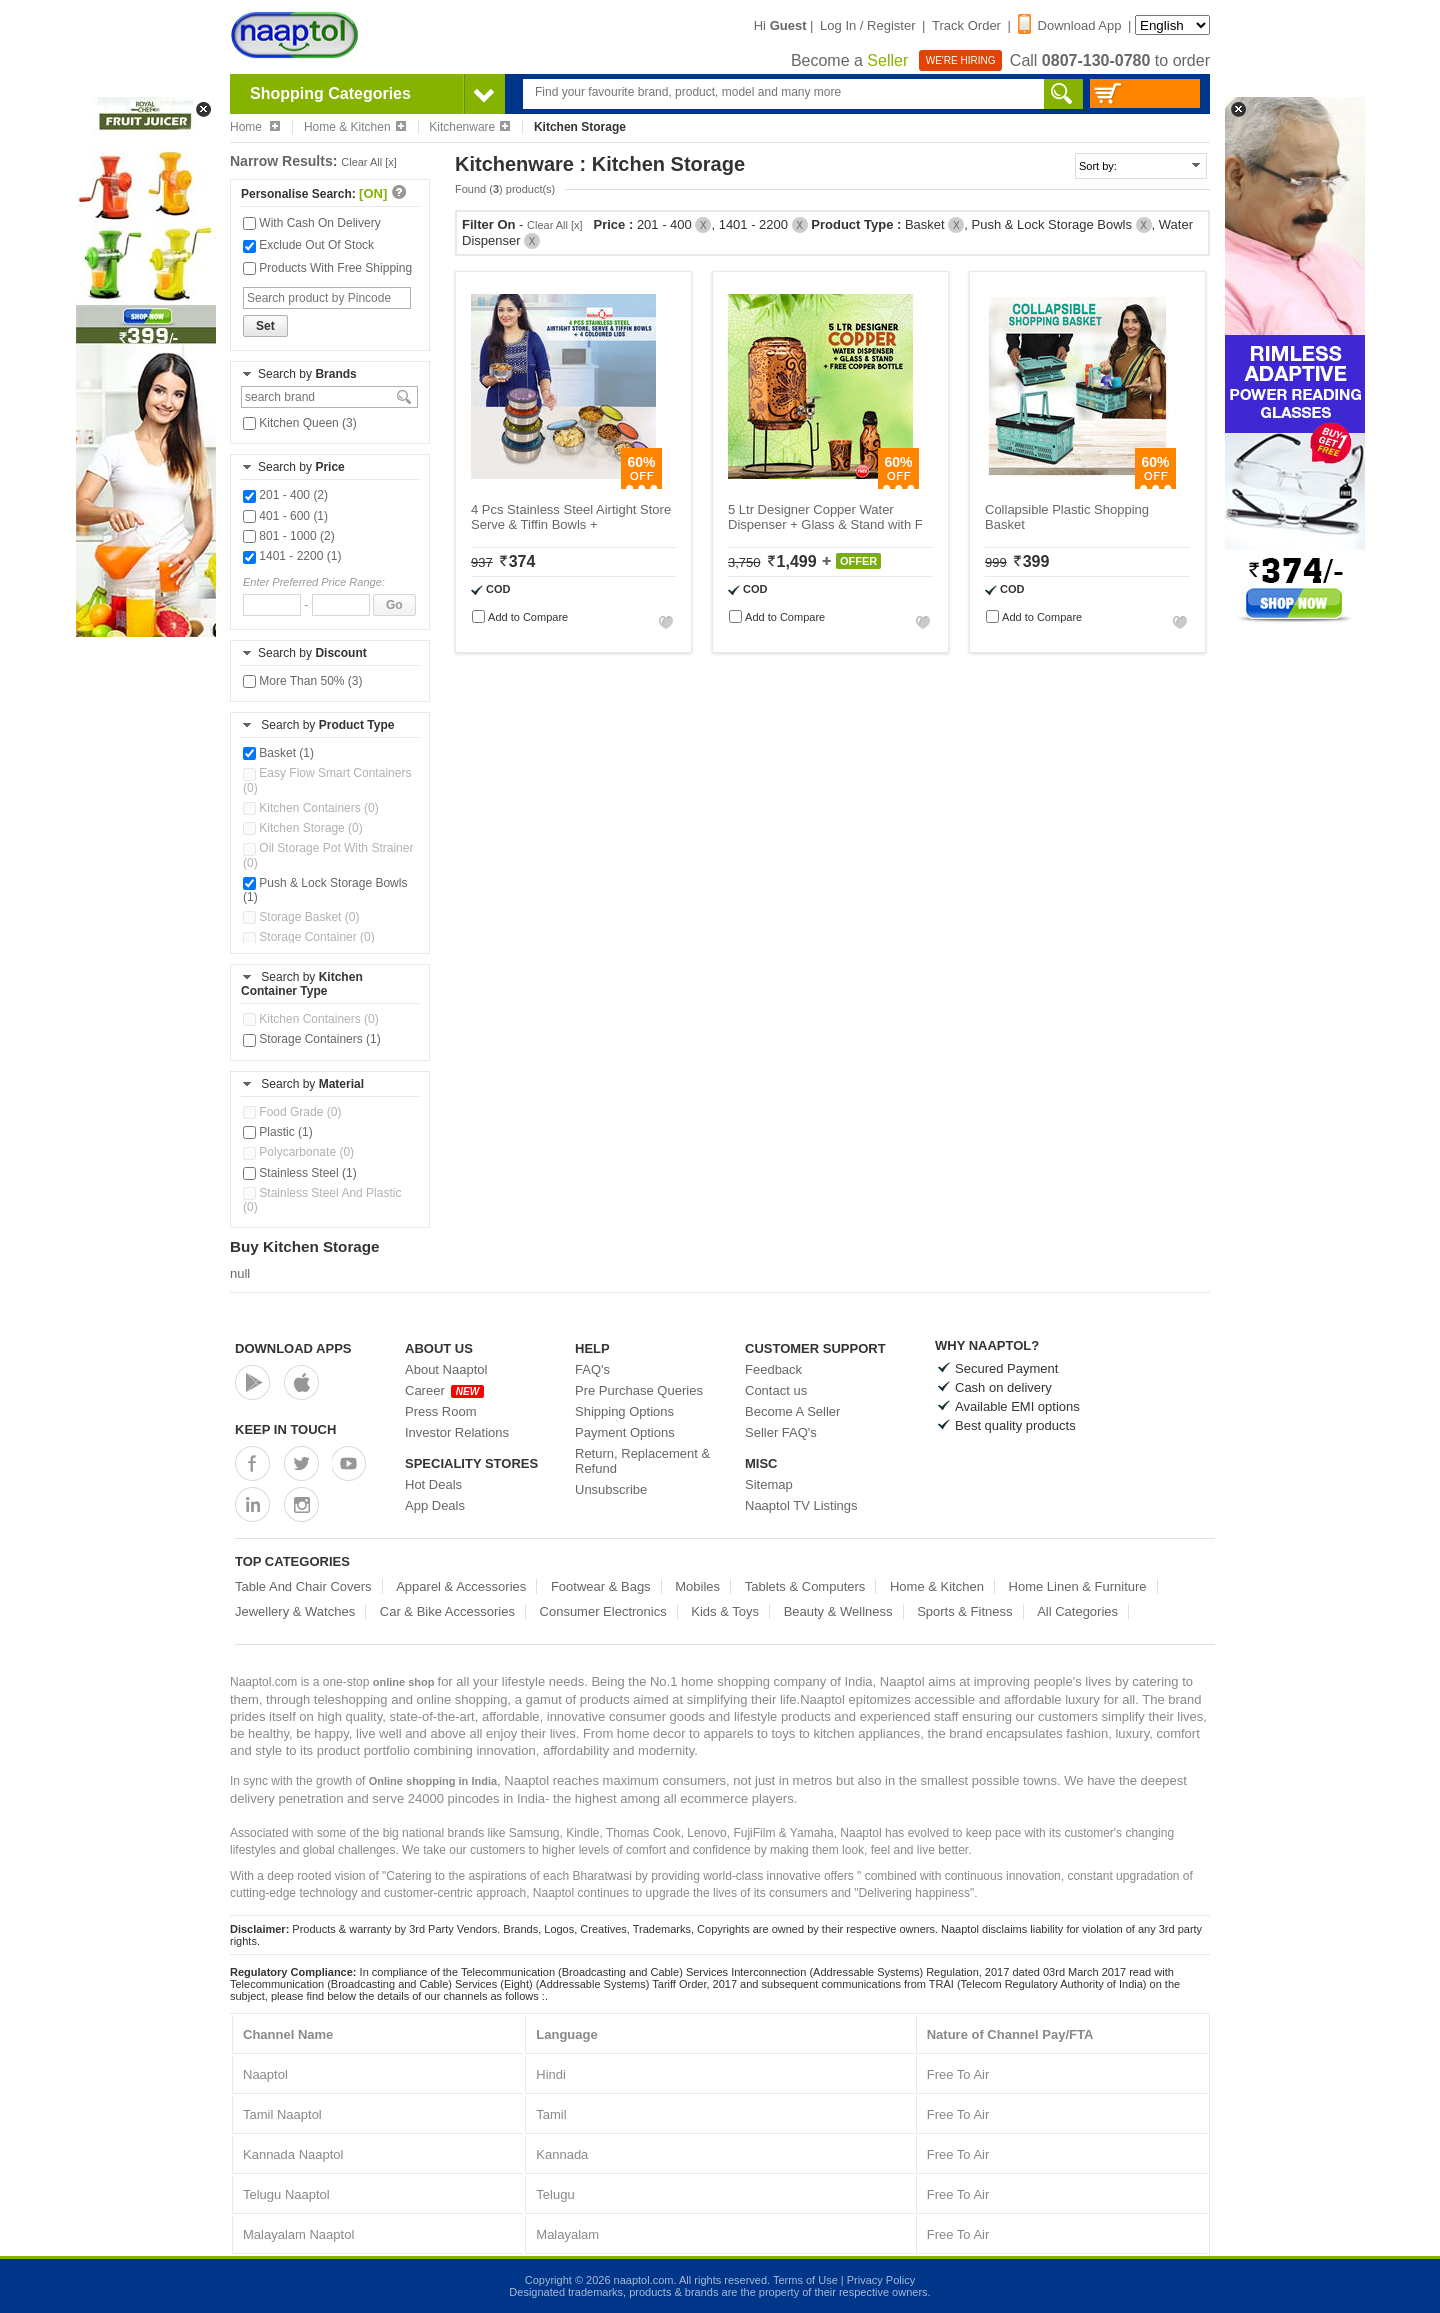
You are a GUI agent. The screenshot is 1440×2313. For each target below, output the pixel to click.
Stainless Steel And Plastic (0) (322, 1200)
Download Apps (293, 1348)
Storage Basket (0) (301, 917)
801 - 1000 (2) (289, 536)
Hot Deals (433, 1484)
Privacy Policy (881, 2280)
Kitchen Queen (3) (300, 423)
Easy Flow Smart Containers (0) (327, 780)
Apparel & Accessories (461, 1586)
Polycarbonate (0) (298, 1152)
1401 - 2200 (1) (292, 556)
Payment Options (625, 1432)
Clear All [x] (369, 162)
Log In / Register (867, 25)
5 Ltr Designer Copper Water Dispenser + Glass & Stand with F (825, 517)
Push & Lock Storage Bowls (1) (325, 890)
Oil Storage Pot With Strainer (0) (328, 855)
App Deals (435, 1505)
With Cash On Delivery (312, 223)
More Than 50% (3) (303, 681)
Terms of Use (805, 2280)
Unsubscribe (611, 1489)
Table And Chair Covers (303, 1586)
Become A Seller (792, 1411)
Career (444, 1390)
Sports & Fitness (964, 1611)
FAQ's (592, 1369)
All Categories (1077, 1611)
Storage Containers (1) (312, 1039)
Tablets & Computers (805, 1586)
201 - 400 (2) (285, 495)
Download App (1070, 25)
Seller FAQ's (781, 1432)
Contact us (776, 1390)
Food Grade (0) (292, 1112)
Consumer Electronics (603, 1611)
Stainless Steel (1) (300, 1173)
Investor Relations (457, 1432)
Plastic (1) (278, 1132)
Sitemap (769, 1484)
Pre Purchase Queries (639, 1390)
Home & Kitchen (355, 127)
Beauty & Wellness (838, 1611)
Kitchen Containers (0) (311, 808)
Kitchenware (469, 127)
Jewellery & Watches (295, 1611)
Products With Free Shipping (327, 268)
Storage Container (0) (309, 937)
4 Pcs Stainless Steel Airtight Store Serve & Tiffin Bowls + (571, 517)
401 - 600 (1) (285, 516)
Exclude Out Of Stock (308, 245)
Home (255, 127)
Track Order (966, 25)
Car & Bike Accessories (447, 1611)
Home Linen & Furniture (1078, 1586)
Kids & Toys (725, 1611)
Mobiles (697, 1586)
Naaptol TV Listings (801, 1505)
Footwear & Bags (601, 1586)
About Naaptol (446, 1369)
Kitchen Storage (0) (303, 828)
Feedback (773, 1369)
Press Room (441, 1411)
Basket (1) (278, 753)
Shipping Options (624, 1411)
